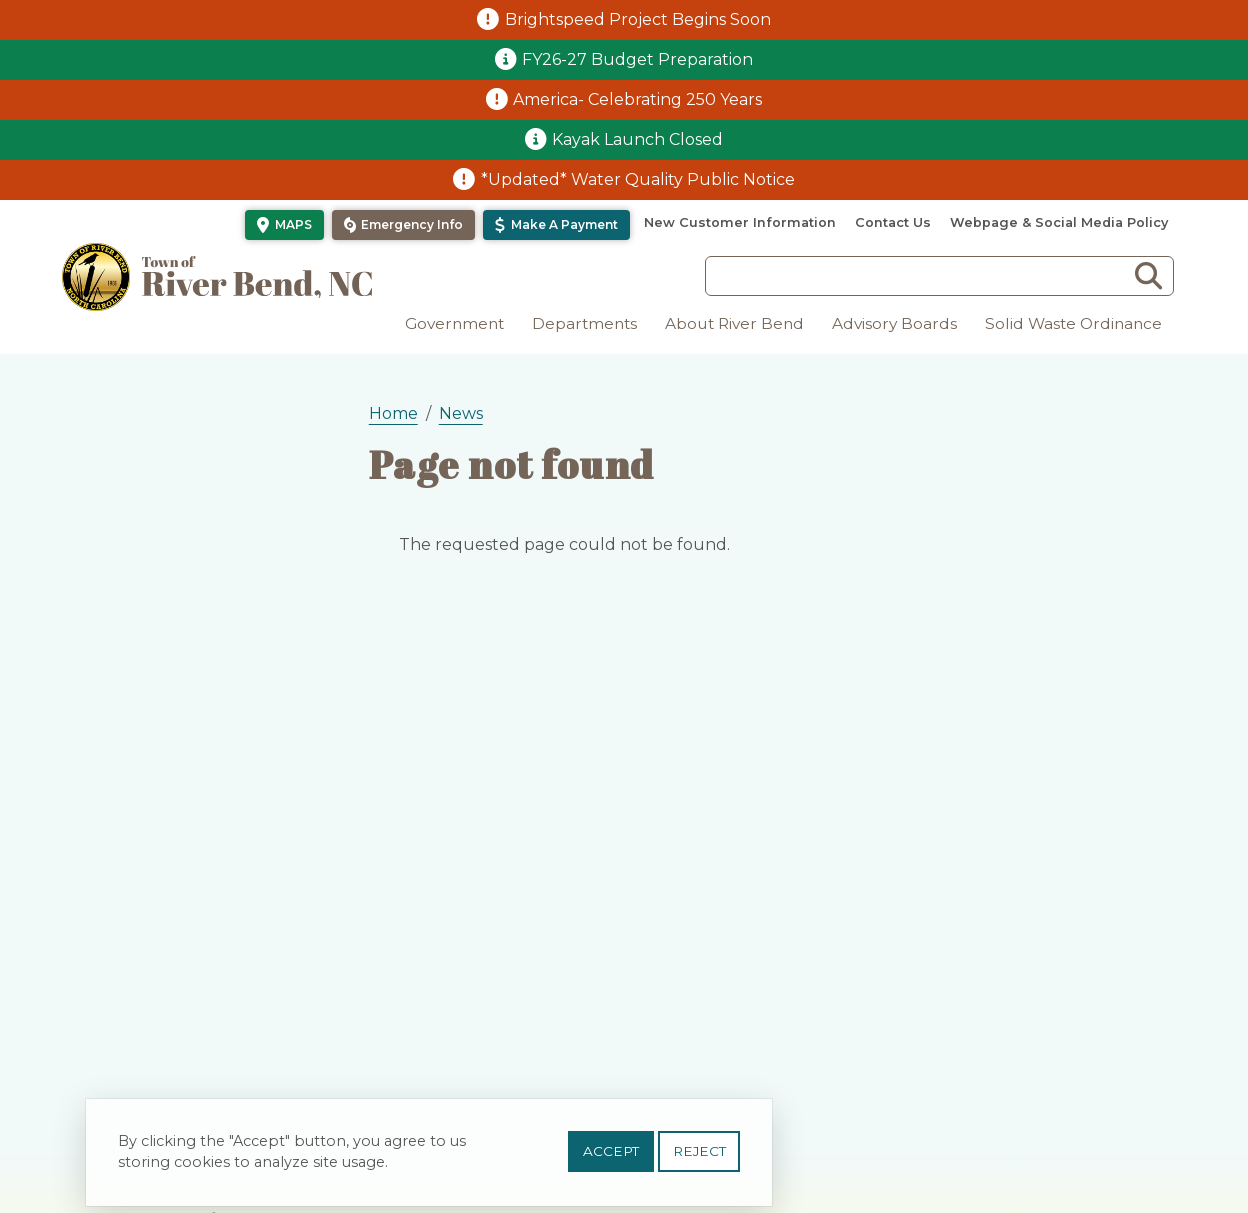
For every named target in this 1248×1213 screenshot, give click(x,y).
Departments (584, 323)
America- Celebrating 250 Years (637, 99)
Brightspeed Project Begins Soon (638, 19)
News (461, 413)
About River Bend (734, 323)
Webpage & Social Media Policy (1059, 222)
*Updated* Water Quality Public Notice (638, 179)
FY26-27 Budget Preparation (637, 59)
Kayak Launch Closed (637, 139)
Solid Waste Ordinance (1073, 323)
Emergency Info (412, 224)
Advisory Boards (894, 323)
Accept (611, 1152)
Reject (699, 1152)
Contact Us (893, 222)
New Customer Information (740, 222)
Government (454, 323)
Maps (293, 224)
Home (393, 413)
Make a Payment (564, 224)
